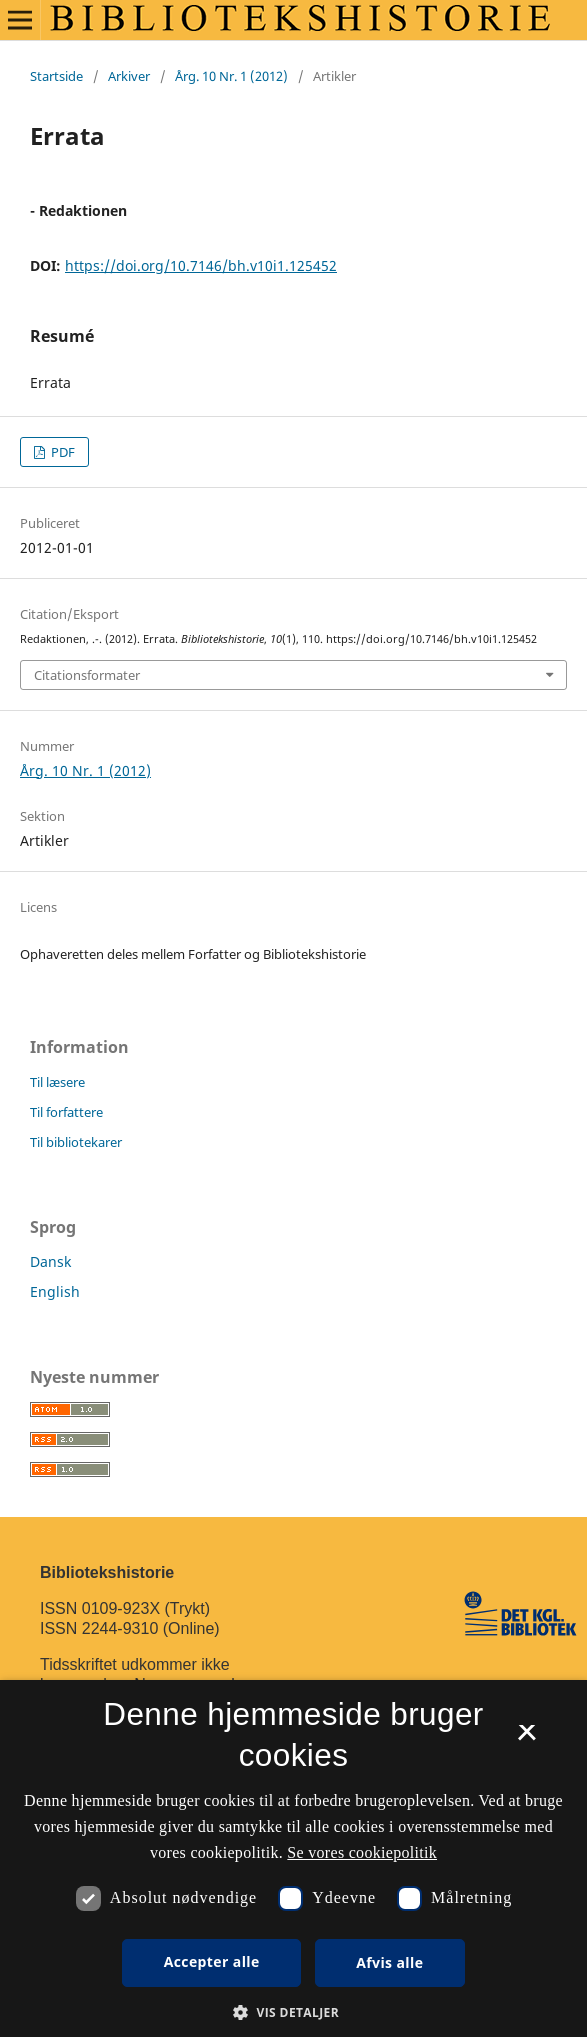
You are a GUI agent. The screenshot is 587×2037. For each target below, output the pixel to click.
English (55, 1291)
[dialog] (293, 1858)
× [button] (526, 1739)
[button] (293, 2012)
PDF (61, 452)
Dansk (50, 1261)
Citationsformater (87, 675)
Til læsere (57, 1082)
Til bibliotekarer (76, 1142)
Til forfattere (66, 1112)
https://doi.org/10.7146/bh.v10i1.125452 (201, 265)
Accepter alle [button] (212, 1961)
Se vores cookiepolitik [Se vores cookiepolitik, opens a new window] (362, 1852)
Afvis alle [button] (389, 1962)
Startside (56, 76)
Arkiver (129, 76)
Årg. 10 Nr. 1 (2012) (231, 76)
